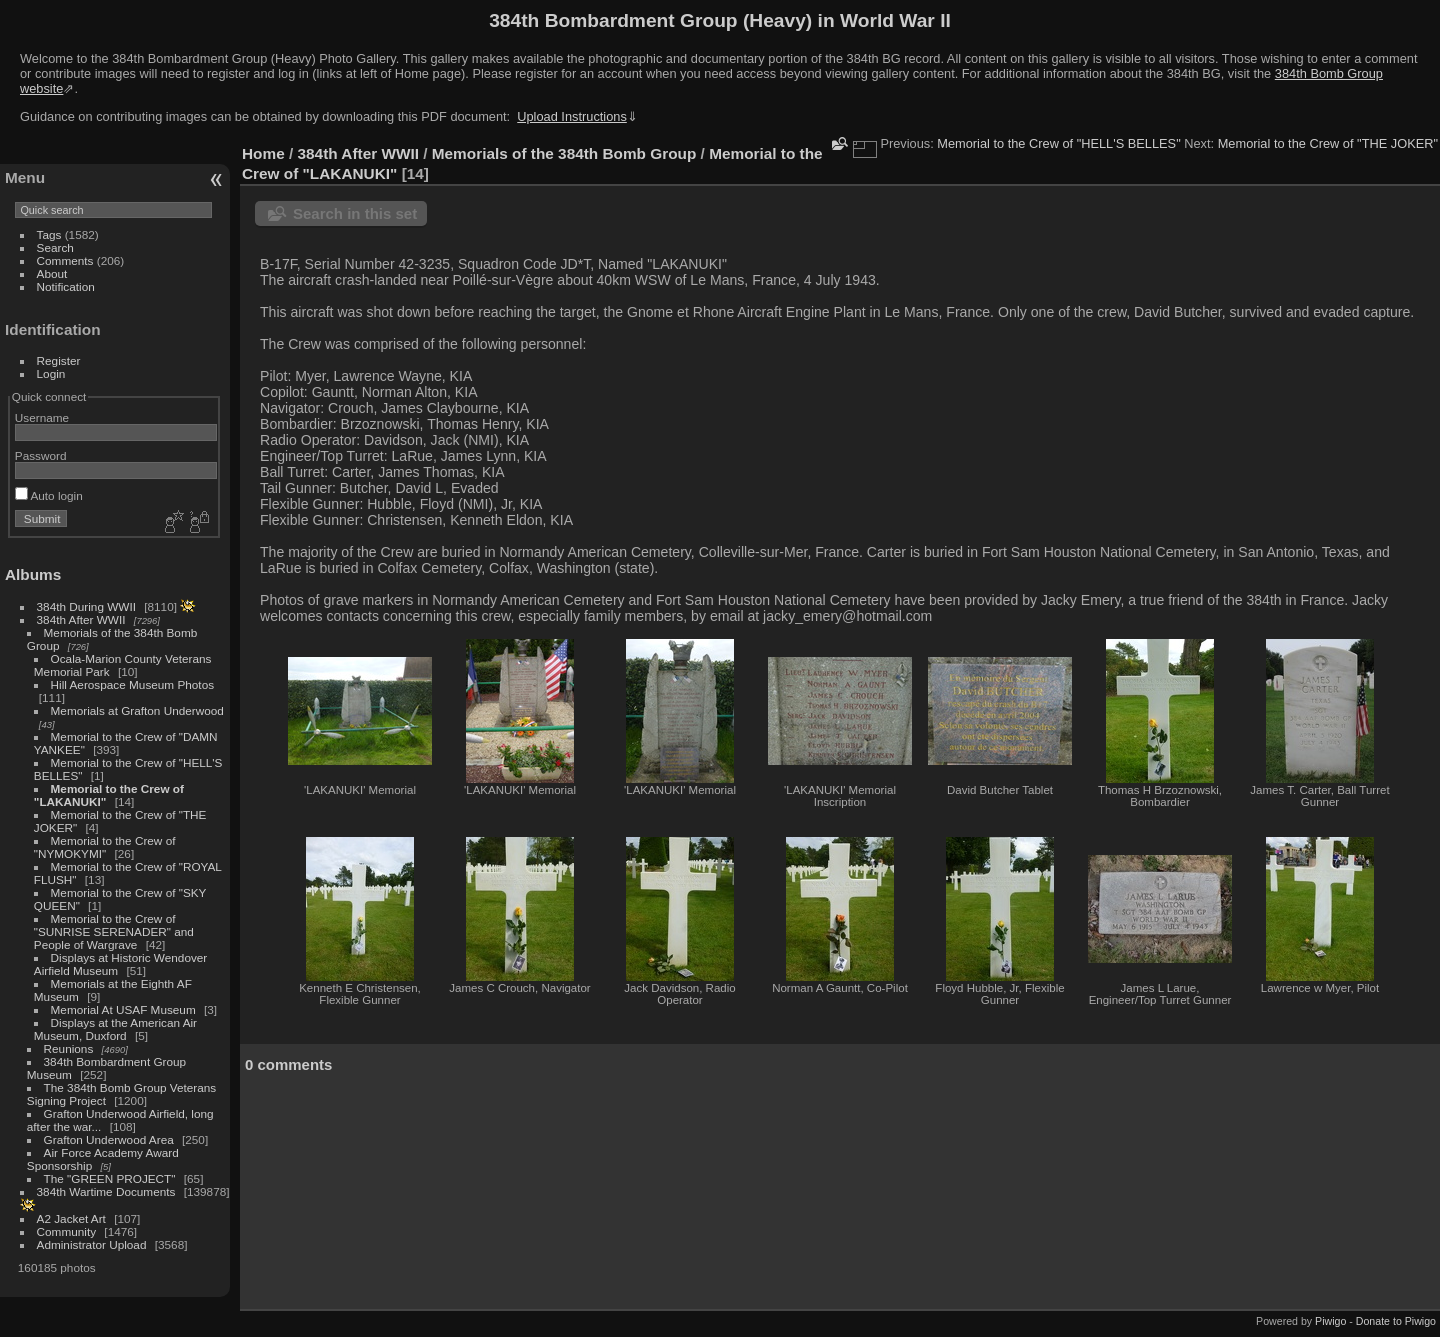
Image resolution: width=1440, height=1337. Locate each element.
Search (55, 247)
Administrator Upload (92, 1244)
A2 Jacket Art (71, 1218)
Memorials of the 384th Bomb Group (564, 153)
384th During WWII (86, 606)
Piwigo (1330, 1321)
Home (263, 153)
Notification (66, 286)
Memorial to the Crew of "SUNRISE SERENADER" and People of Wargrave (114, 931)
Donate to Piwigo (1396, 1321)
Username (42, 417)
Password (41, 455)
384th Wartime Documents (106, 1191)
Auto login (49, 495)
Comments (65, 260)
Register (59, 360)
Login (51, 373)
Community (67, 1231)
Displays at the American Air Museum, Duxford (115, 1029)
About (52, 273)
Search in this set (355, 213)
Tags (49, 234)
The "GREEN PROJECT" (110, 1178)
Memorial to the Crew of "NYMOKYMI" (105, 847)
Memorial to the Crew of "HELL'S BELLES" (1058, 143)
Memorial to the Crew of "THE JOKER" (1328, 143)
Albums (33, 574)
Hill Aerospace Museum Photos (133, 684)
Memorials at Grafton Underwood (137, 710)
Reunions (69, 1048)
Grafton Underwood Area (109, 1139)
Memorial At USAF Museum (123, 1009)
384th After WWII (81, 619)
